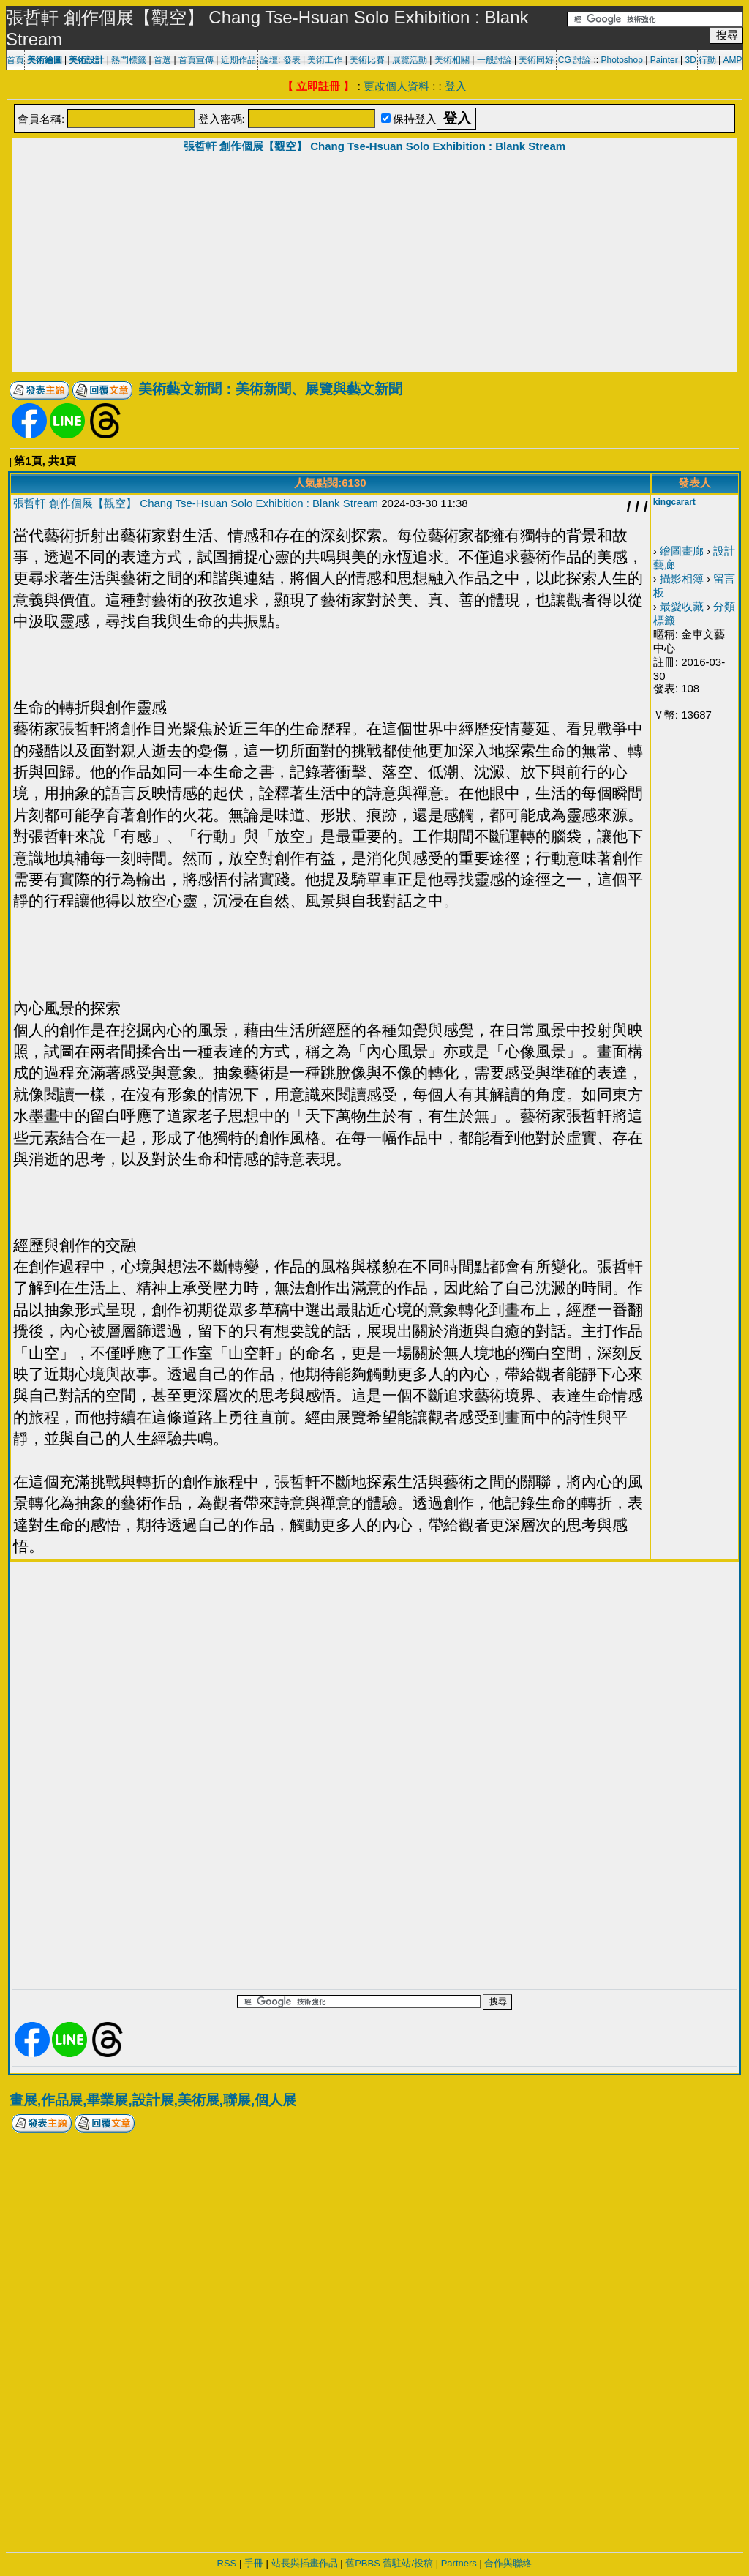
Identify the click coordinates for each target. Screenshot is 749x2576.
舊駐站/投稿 (408, 2563)
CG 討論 (574, 60)
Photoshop (621, 60)
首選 (162, 60)
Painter (664, 60)
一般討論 (494, 60)
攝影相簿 (682, 578)
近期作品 (238, 60)
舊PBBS (362, 2563)
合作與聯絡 (508, 2563)
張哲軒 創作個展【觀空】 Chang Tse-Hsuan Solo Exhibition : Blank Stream (374, 146)
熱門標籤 (128, 60)
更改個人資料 (396, 86)
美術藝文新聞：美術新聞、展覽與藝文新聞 (270, 389)
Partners (459, 2563)
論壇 (269, 60)
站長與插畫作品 (304, 2563)
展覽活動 (409, 60)
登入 (456, 86)
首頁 (15, 60)
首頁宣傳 (196, 60)
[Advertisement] (374, 267)
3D (690, 60)
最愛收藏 (682, 606)
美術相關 (452, 60)
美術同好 (536, 60)
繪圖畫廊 (682, 550)
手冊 (253, 2563)
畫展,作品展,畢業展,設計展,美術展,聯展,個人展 (153, 2100)
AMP (732, 60)
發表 (292, 60)
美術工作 (324, 60)
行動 (707, 60)
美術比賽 (367, 60)
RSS (227, 2563)
